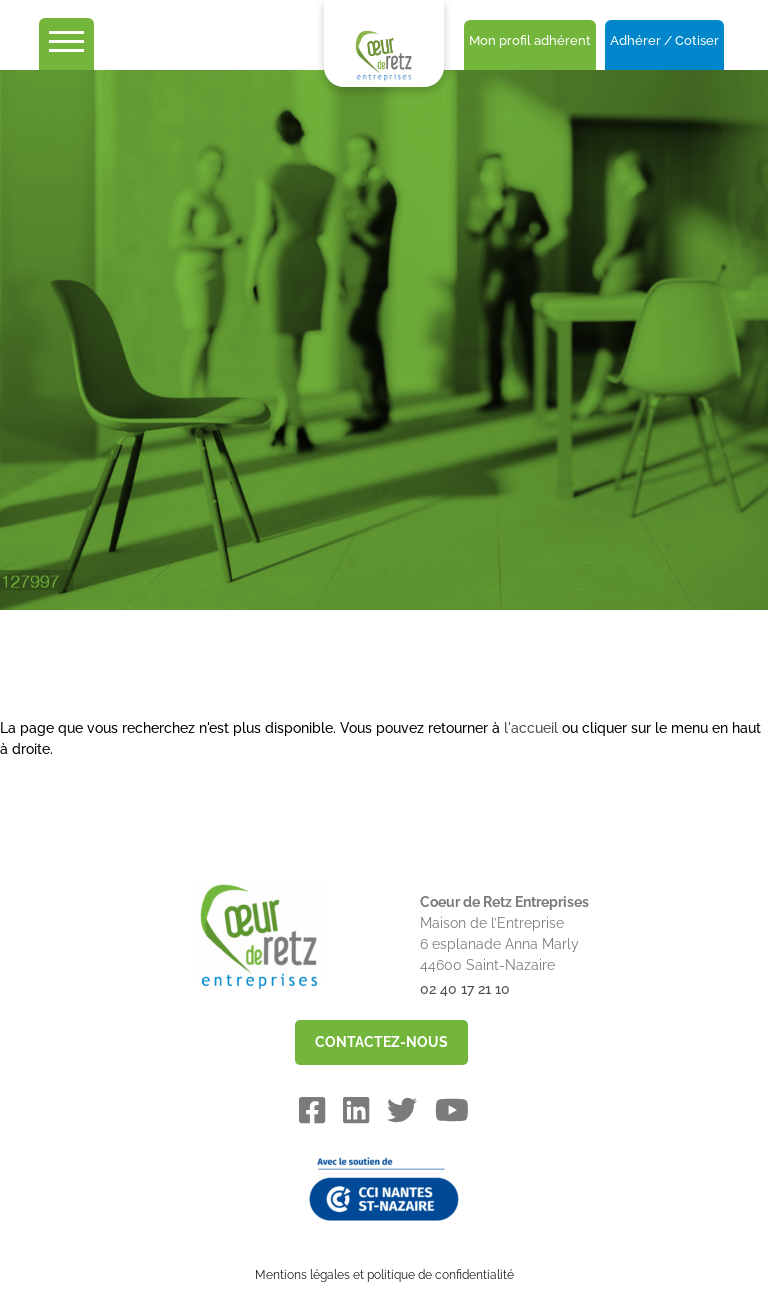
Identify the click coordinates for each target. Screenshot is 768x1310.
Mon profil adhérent (530, 40)
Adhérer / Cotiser (664, 40)
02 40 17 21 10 (465, 989)
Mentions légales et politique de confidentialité (384, 1275)
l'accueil (531, 728)
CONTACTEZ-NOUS (381, 1042)
